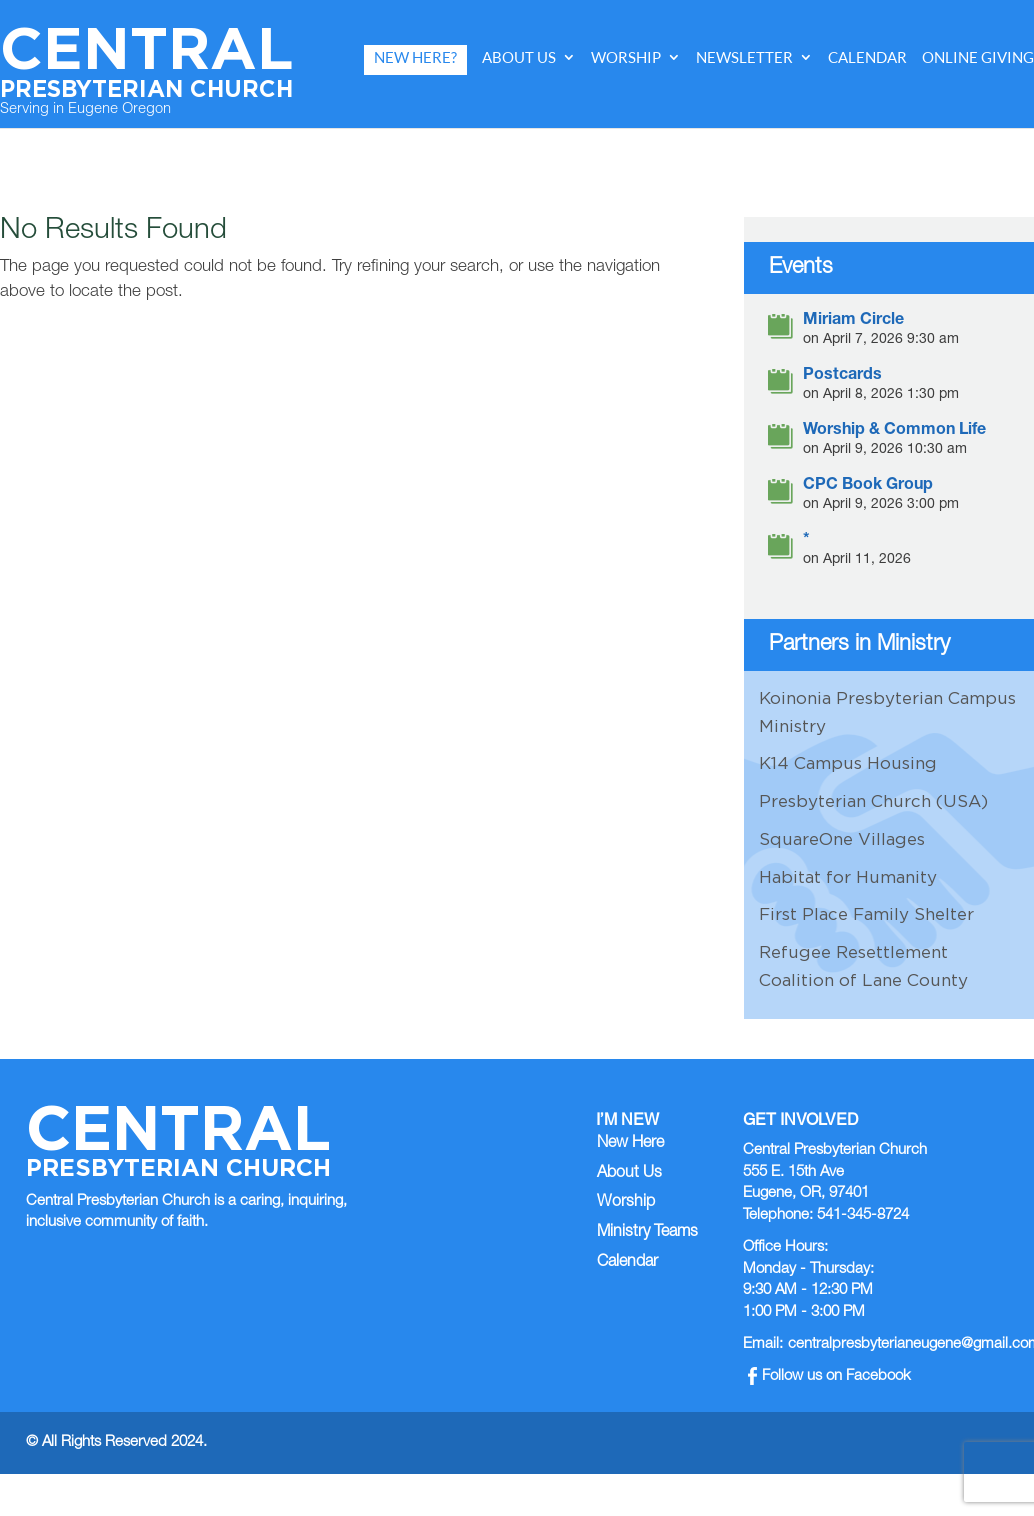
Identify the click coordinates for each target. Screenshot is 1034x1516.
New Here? (415, 57)
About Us (519, 57)
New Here (630, 1144)
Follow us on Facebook (829, 1376)
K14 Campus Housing (848, 763)
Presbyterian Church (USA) (873, 801)
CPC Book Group (868, 486)
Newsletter (744, 57)
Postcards (842, 376)
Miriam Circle (853, 321)
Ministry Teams (647, 1233)
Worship (626, 57)
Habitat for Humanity (848, 877)
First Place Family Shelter (866, 914)
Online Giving (978, 57)
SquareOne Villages (842, 839)
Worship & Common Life (894, 431)
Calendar (867, 57)
